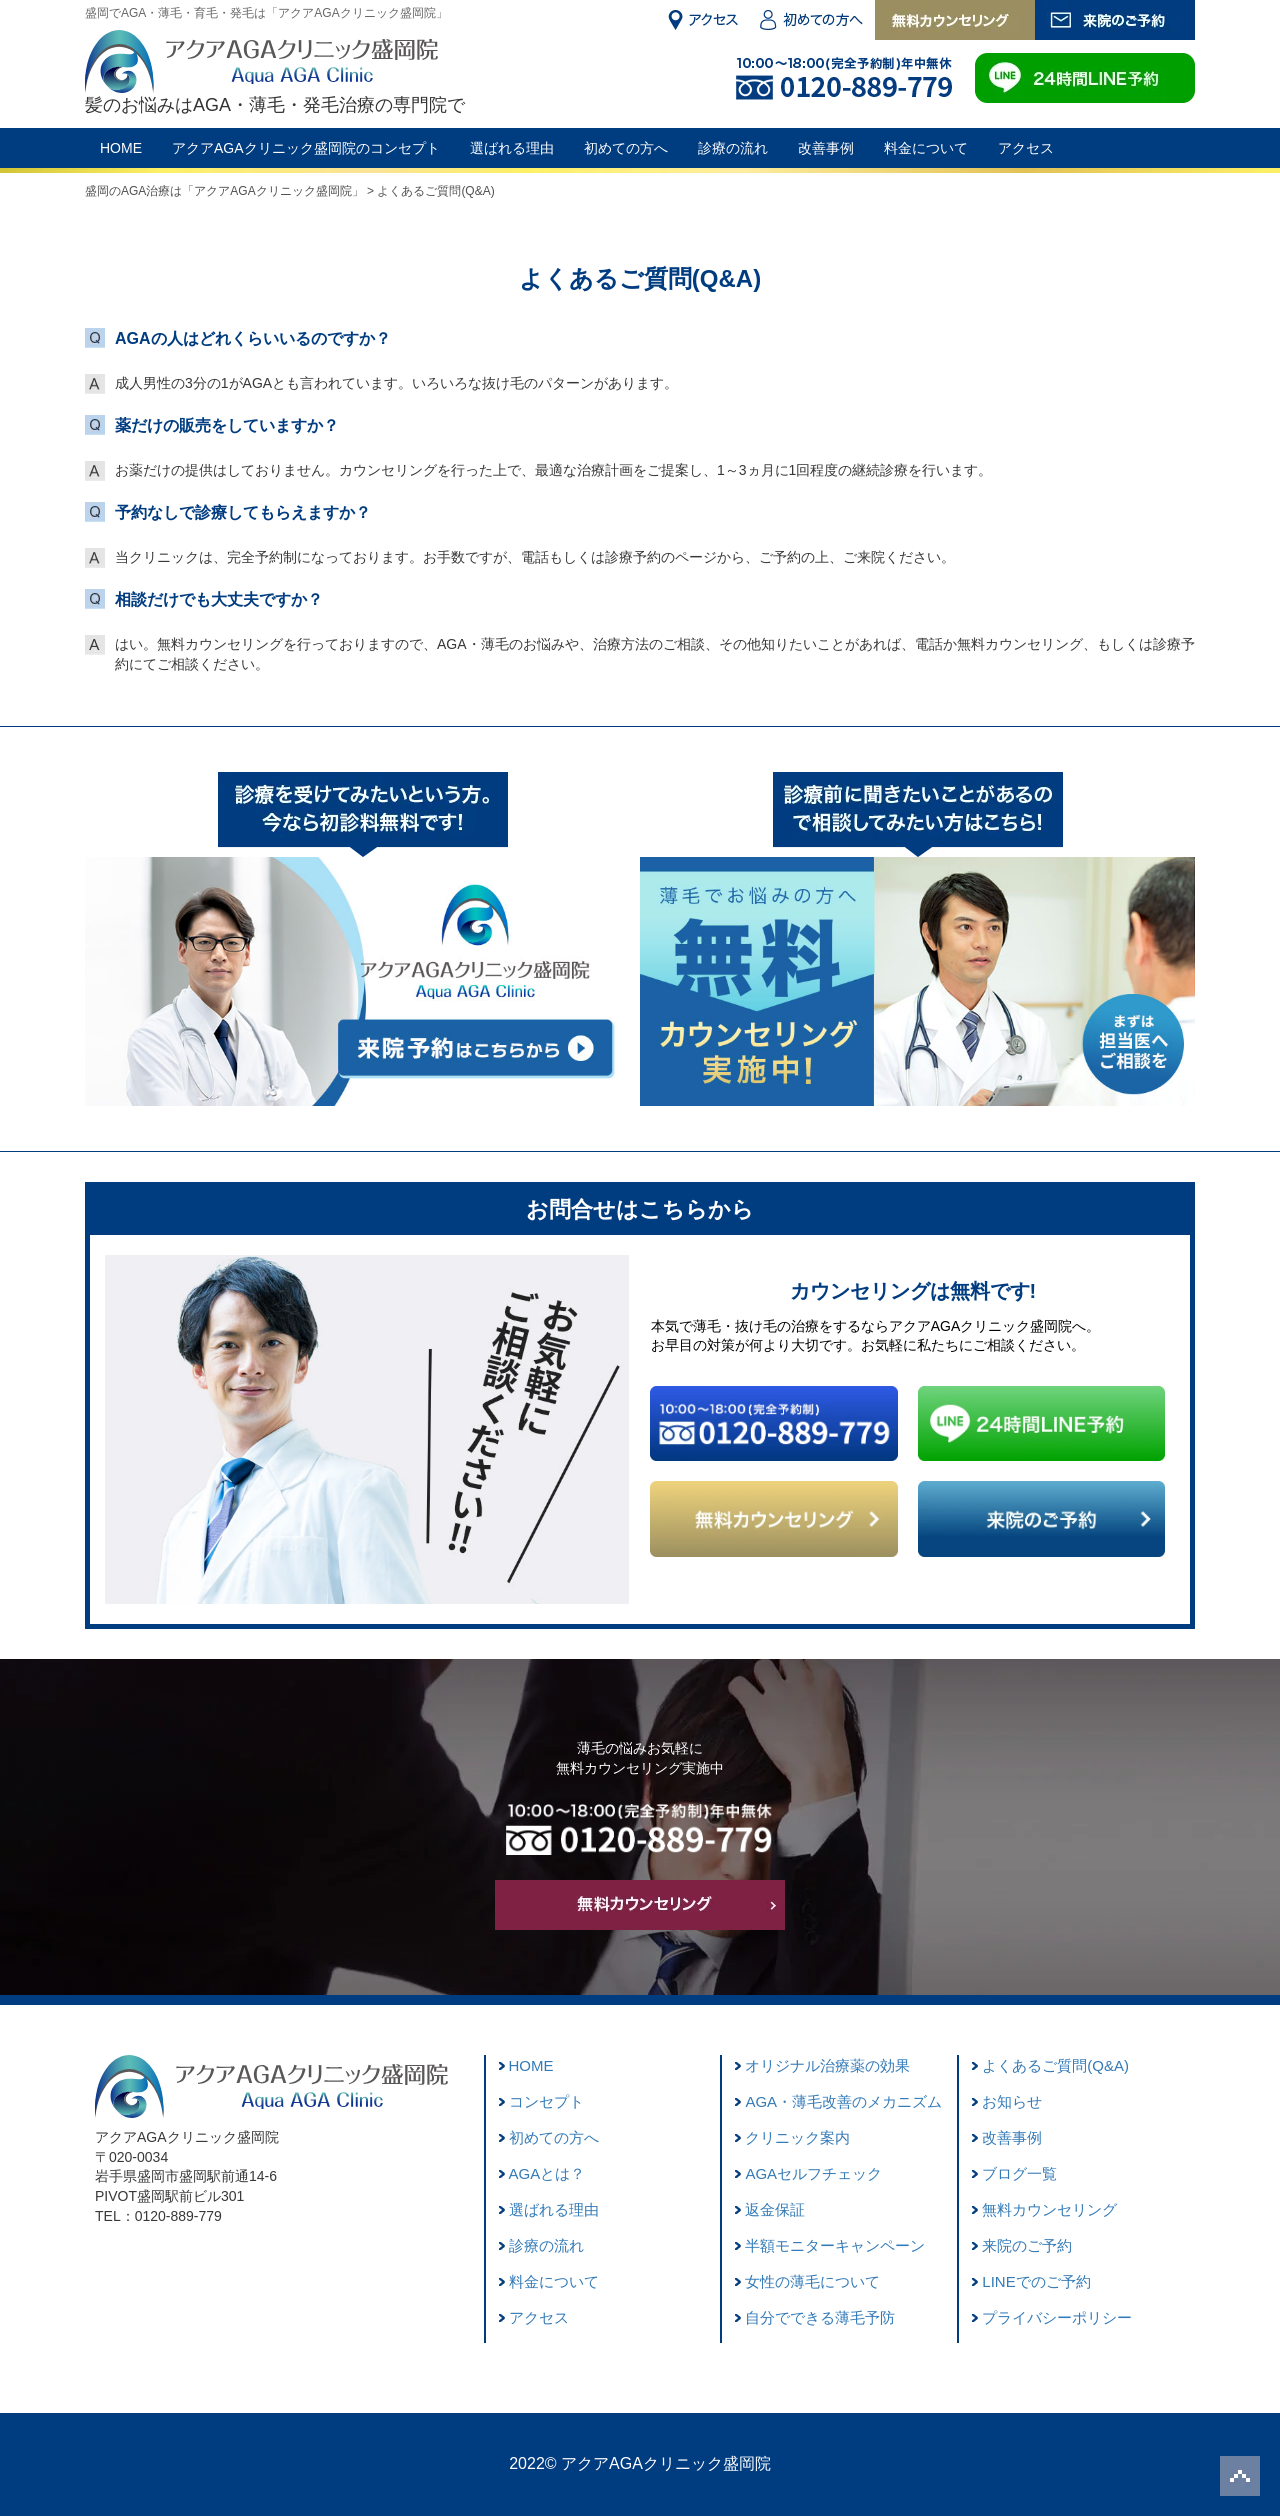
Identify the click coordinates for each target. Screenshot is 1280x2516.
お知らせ (1012, 2101)
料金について (926, 148)
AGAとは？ (547, 2173)
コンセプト (546, 2101)
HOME (121, 148)
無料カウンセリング (1049, 2209)
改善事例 (826, 148)
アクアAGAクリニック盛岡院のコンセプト (306, 148)
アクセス (1026, 148)
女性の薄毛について (812, 2281)
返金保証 (775, 2209)
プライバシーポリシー (1057, 2317)
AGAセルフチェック (813, 2173)
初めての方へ (626, 148)
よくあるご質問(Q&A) (1055, 2065)
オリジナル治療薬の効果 (827, 2065)
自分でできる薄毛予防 (820, 2317)
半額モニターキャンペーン (835, 2245)
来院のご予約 (1027, 2245)
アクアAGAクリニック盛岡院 (666, 2463)
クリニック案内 (797, 2137)
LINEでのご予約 (1036, 2281)
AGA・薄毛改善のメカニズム (843, 2101)
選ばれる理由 (512, 148)
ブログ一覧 (1019, 2173)
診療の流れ (733, 148)
